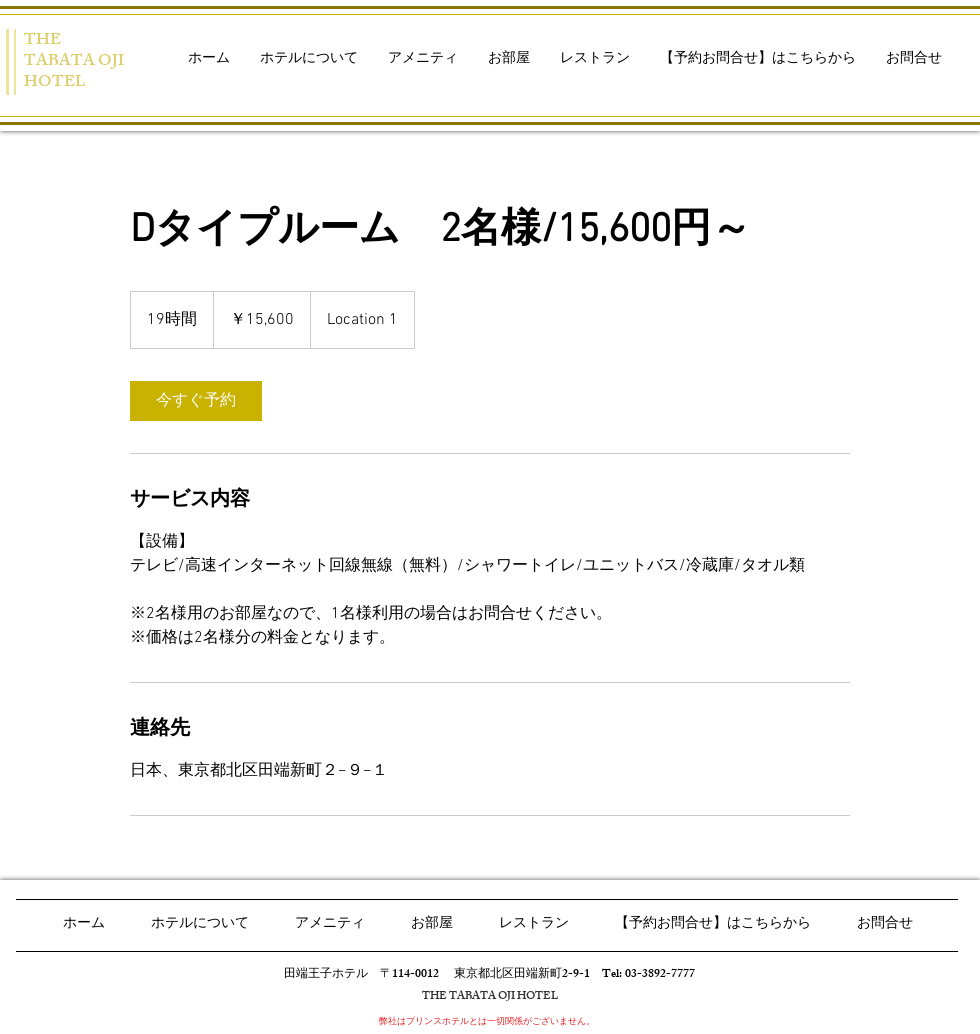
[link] (196, 401)
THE (42, 41)
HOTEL (55, 83)
